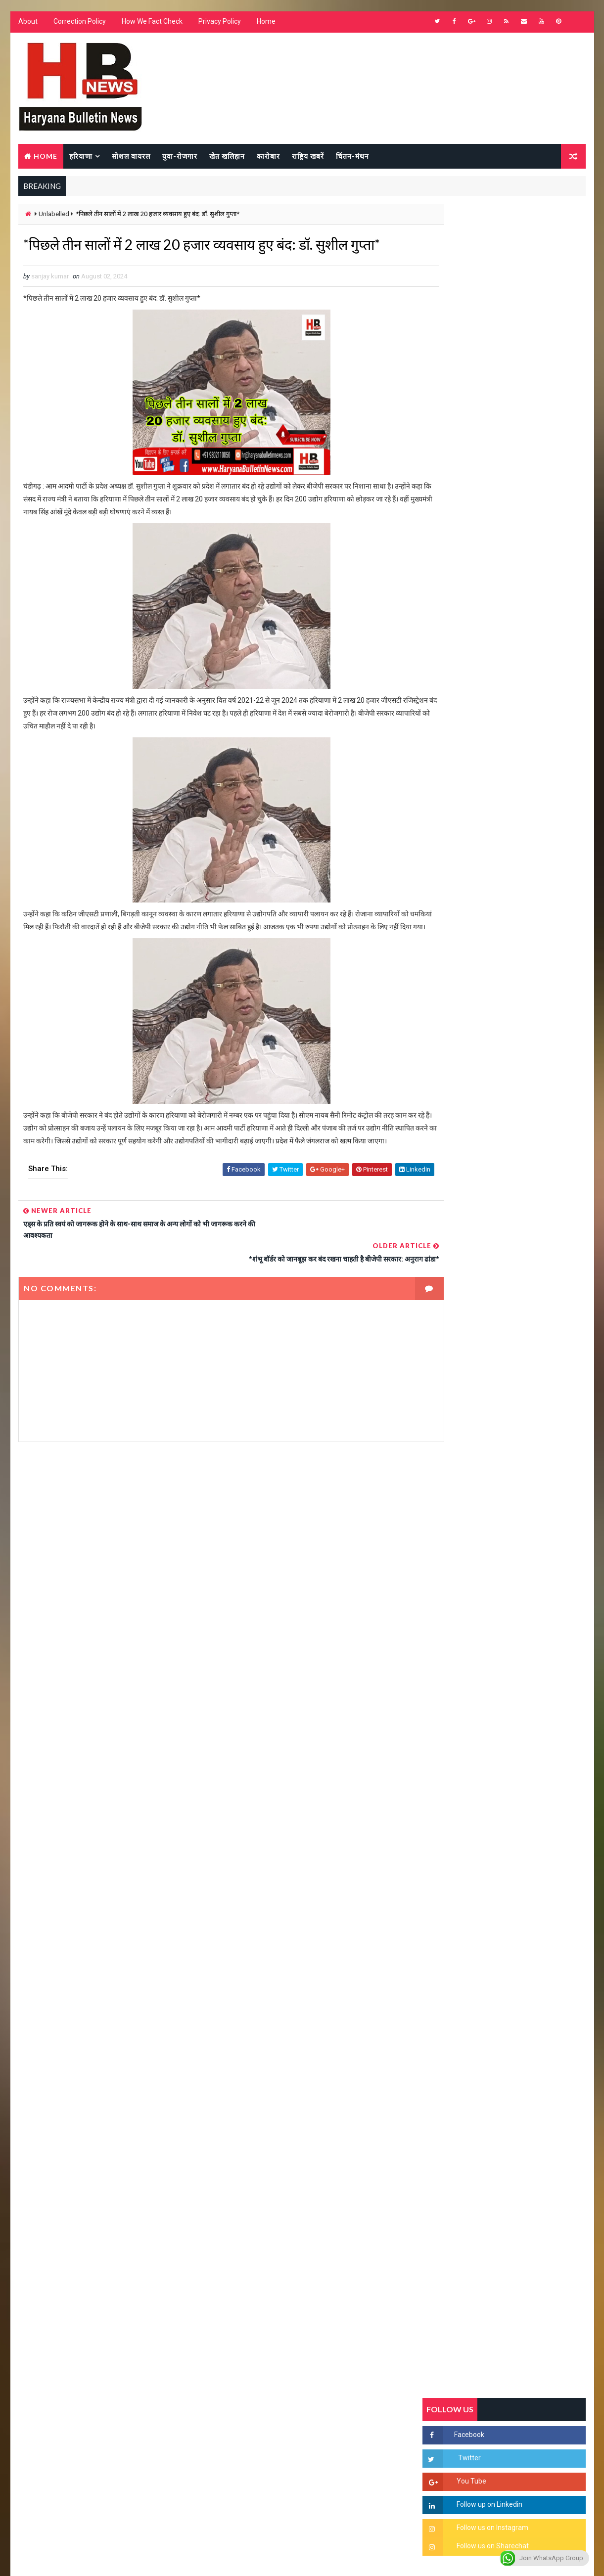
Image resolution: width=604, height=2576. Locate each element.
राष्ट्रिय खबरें (307, 156)
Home (265, 25)
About (27, 25)
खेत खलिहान (226, 156)
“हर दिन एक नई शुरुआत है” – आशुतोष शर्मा (525, 1246)
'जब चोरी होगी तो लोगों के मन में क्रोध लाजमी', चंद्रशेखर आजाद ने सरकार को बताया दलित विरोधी (527, 1172)
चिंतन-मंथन (352, 156)
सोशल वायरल (130, 156)
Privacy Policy (219, 25)
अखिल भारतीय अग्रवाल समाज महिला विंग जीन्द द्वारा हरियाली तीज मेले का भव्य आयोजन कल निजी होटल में (527, 1296)
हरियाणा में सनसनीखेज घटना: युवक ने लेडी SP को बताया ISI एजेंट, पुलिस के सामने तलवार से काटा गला (528, 1214)
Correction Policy (79, 25)
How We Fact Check (151, 25)
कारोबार (267, 156)
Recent (450, 956)
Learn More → (52, 2286)
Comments (559, 956)
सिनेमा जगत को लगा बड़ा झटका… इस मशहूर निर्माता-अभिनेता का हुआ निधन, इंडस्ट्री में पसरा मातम (526, 1417)
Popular (505, 956)
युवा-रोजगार (179, 156)
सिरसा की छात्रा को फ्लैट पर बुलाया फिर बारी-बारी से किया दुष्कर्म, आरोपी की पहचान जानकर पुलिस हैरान (527, 1131)
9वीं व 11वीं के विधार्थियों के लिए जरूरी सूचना (528, 1367)
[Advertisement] (211, 1585)
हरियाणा (80, 156)
